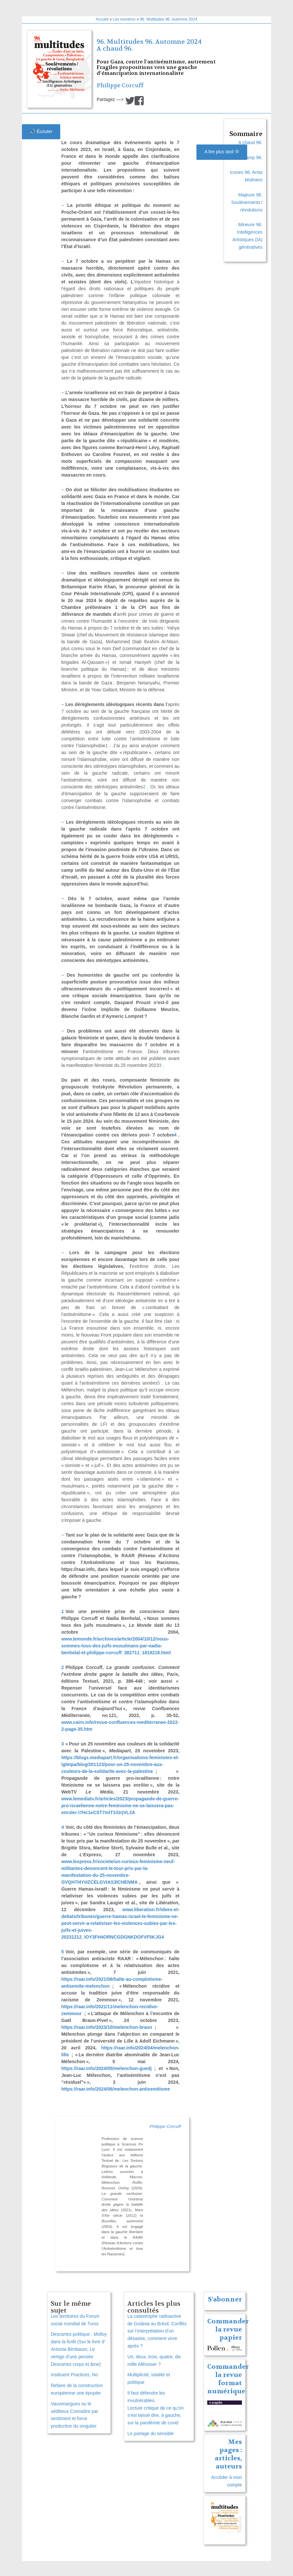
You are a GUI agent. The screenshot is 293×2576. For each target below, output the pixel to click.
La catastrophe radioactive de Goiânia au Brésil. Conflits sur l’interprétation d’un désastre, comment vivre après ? (157, 2331)
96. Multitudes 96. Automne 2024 (168, 19)
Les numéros (124, 19)
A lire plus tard (221, 151)
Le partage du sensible (150, 2433)
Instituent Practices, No (74, 2374)
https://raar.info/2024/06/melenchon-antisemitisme (115, 2089)
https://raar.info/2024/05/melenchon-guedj (106, 2068)
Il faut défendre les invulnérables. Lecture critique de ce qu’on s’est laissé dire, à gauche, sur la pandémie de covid (155, 2407)
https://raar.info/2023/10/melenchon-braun (106, 2027)
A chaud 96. (115, 48)
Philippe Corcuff (120, 85)
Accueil (102, 19)
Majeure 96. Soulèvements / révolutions (246, 202)
